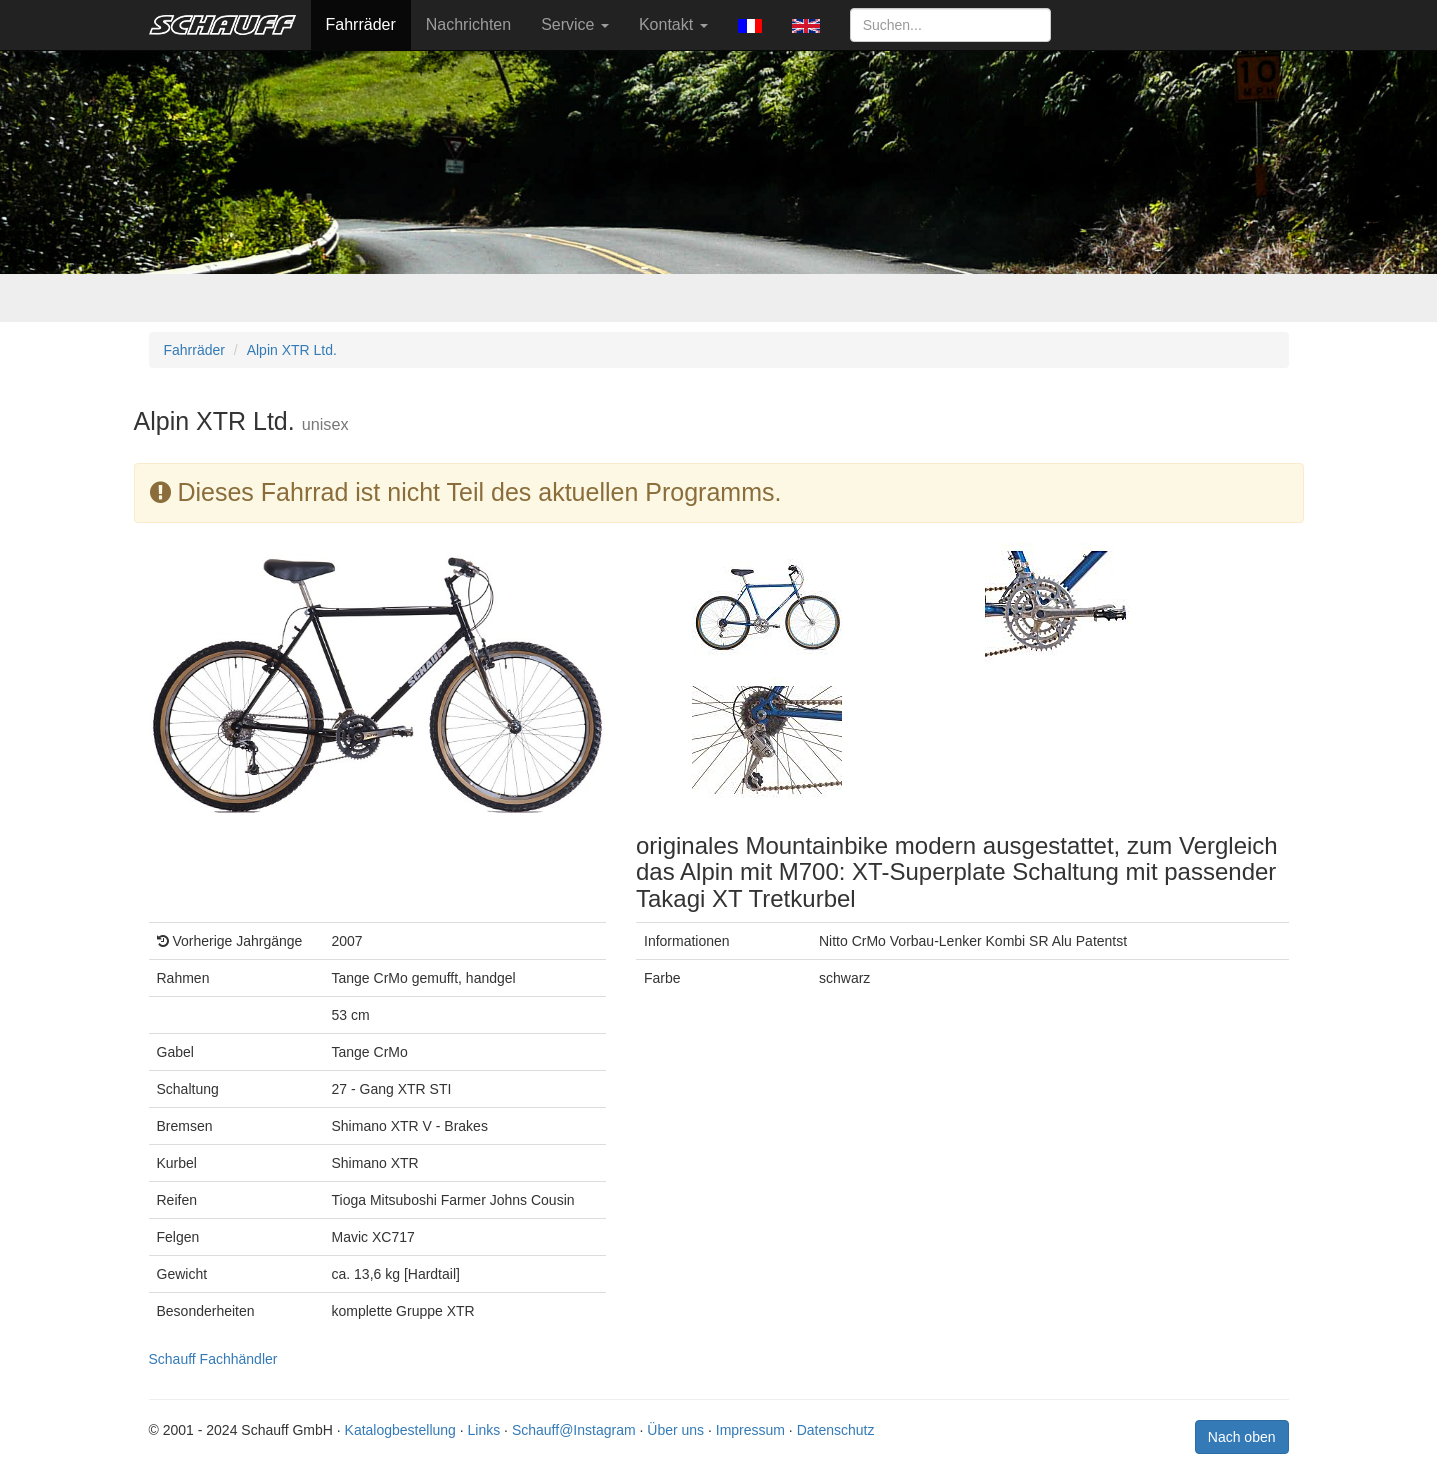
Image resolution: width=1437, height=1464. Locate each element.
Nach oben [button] (1242, 1437)
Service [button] (575, 24)
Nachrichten (468, 24)
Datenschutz (836, 1430)
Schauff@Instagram (574, 1430)
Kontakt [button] (673, 24)
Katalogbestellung (400, 1430)
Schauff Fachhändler (213, 1359)
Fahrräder (361, 24)
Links (484, 1430)
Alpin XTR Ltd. (292, 350)
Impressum (750, 1430)
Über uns (675, 1430)
